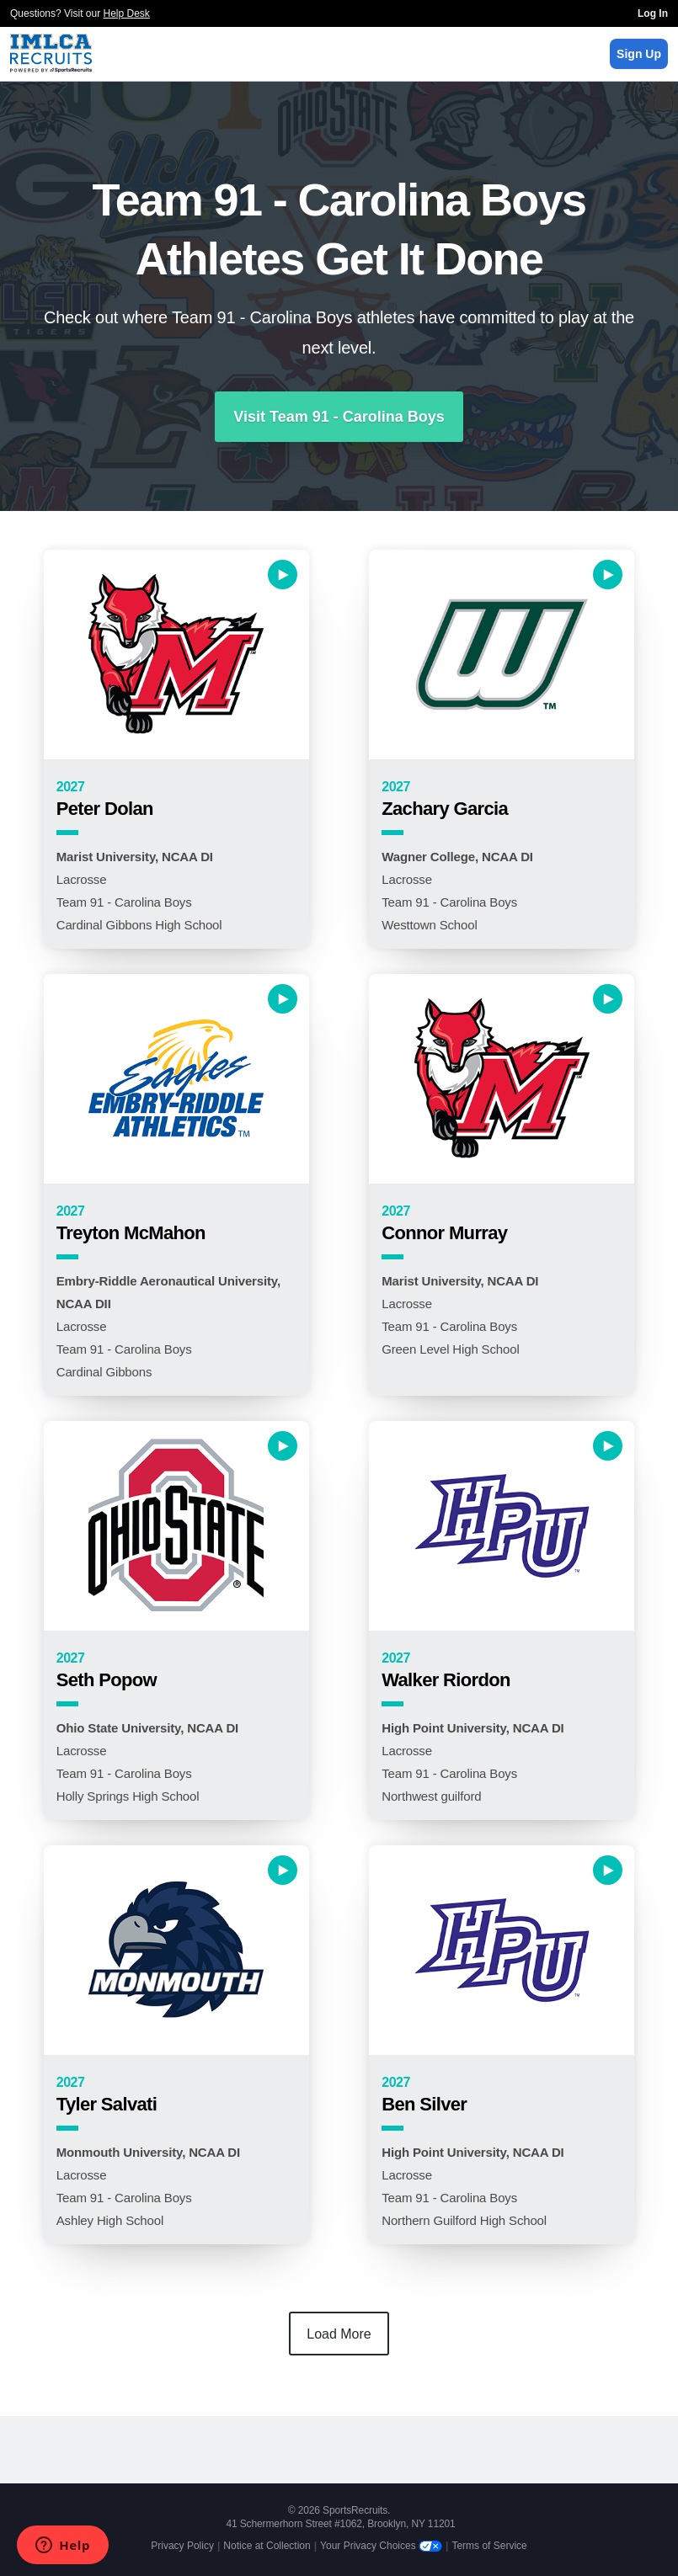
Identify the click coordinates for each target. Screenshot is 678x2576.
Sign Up (639, 54)
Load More (339, 2334)
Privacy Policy (182, 2546)
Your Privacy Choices (381, 2546)
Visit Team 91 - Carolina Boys (338, 416)
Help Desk (127, 13)
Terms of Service (488, 2546)
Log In (653, 13)
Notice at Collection (266, 2546)
